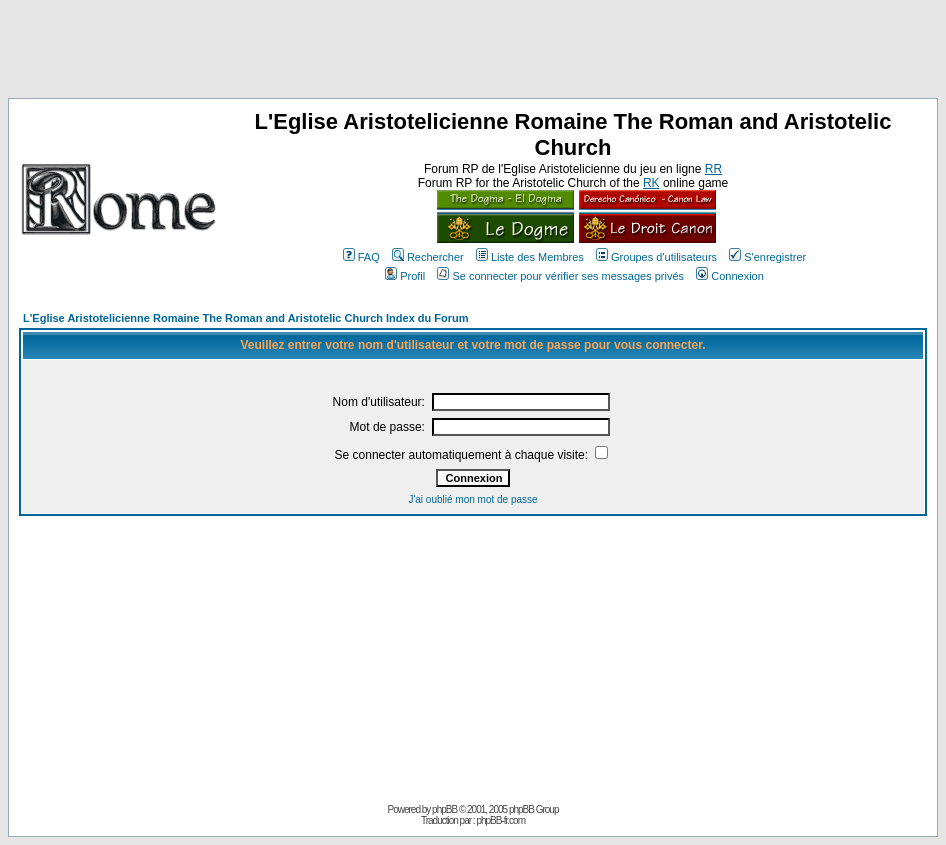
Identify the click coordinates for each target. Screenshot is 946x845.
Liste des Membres (530, 257)
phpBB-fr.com (500, 820)
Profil (405, 276)
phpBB (444, 809)
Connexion (730, 276)
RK (651, 183)
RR (713, 169)
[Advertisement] (473, 53)
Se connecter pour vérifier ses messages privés (560, 276)
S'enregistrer (767, 257)
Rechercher (428, 257)
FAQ (361, 257)
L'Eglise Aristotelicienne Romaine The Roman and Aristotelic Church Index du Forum (246, 318)
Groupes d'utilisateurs (656, 257)
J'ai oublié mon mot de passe (472, 499)
